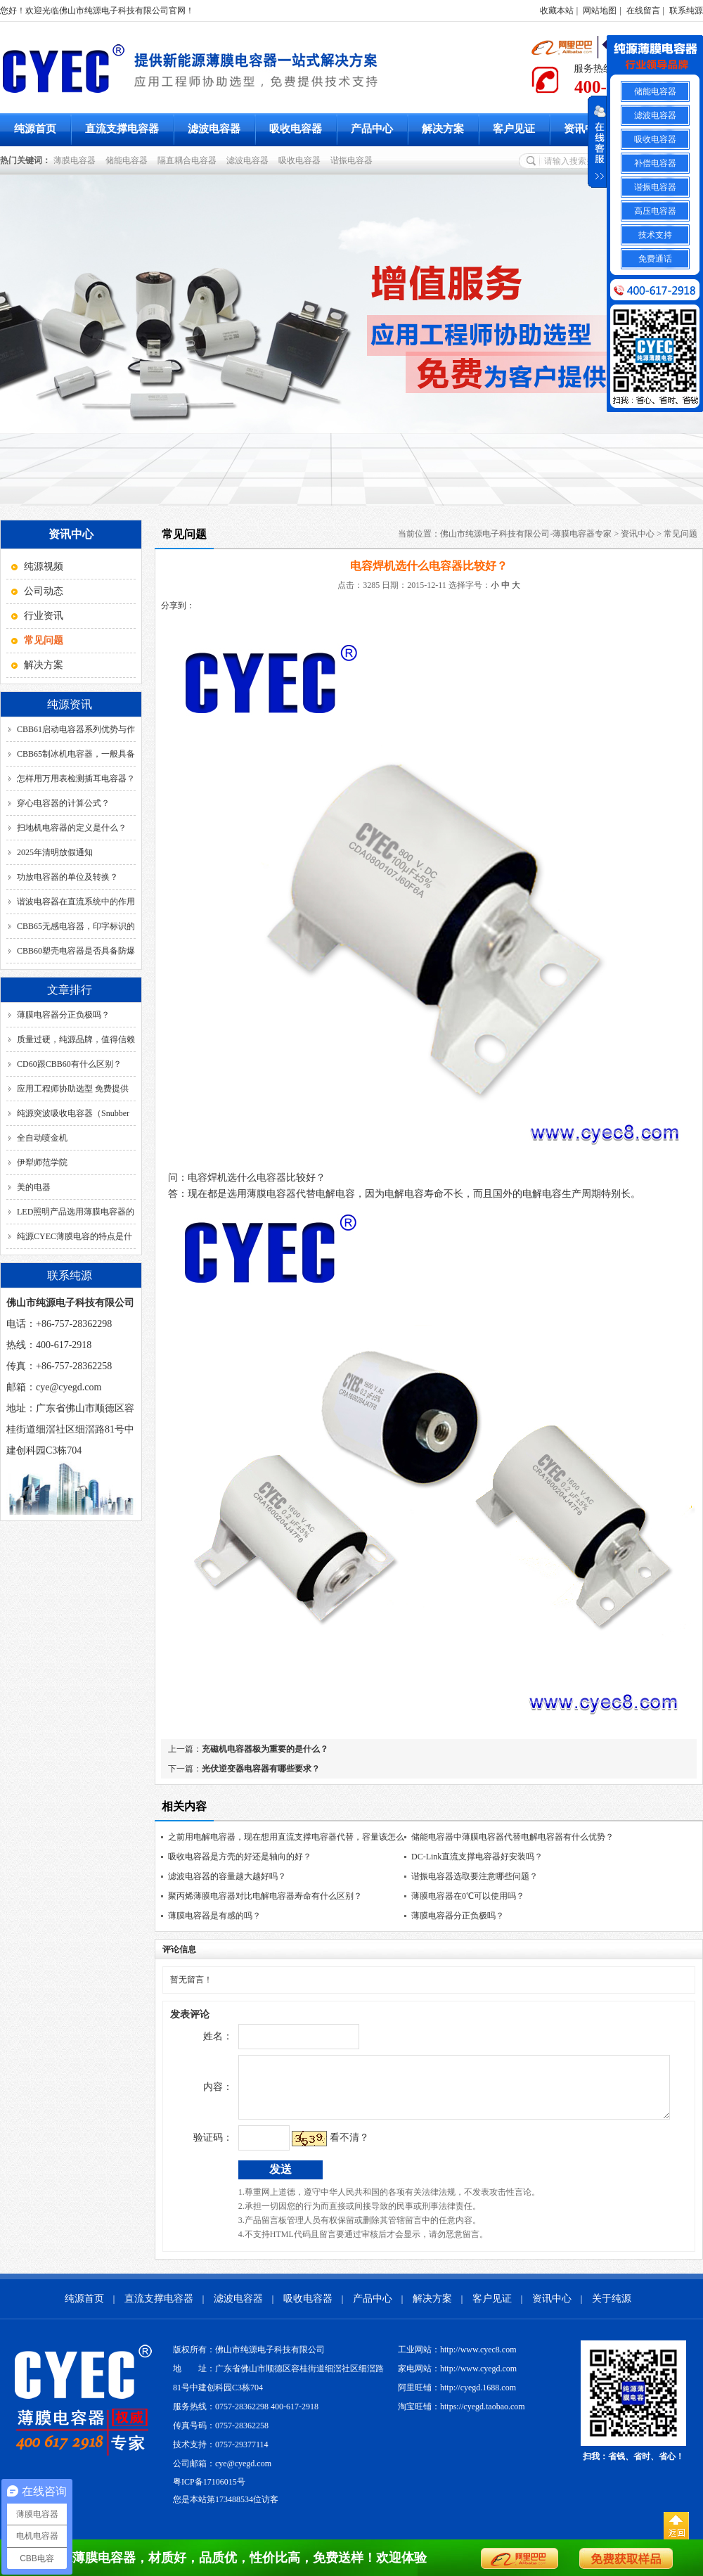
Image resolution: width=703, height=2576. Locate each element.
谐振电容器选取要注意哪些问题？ (474, 1876)
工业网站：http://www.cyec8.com (457, 2360)
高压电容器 (655, 211)
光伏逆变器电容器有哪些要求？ (261, 1769)
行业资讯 (43, 615)
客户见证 (514, 128)
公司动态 (43, 591)
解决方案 (443, 128)
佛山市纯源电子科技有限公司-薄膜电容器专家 (526, 534)
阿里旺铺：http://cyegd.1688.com (457, 2398)
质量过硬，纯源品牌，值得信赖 (76, 1039)
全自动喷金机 (42, 1138)
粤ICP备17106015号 (209, 2492)
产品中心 (372, 128)
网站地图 (600, 10)
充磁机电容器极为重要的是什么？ (265, 1749)
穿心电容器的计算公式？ (63, 803)
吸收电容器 (295, 128)
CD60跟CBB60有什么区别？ (69, 1064)
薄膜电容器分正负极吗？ (63, 1015)
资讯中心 (585, 128)
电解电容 (542, 1193)
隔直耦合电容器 (189, 160)
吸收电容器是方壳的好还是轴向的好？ (239, 1856)
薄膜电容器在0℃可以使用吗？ (467, 1896)
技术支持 (655, 235)
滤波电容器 (214, 128)
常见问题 (680, 534)
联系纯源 (686, 10)
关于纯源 (611, 2309)
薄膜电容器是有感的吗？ (214, 1916)
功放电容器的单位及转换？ (67, 877)
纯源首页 (35, 128)
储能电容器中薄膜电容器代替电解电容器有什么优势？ (512, 1837)
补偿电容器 (655, 163)
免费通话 (655, 259)
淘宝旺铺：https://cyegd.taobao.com (461, 2417)
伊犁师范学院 (42, 1162)
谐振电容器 (353, 160)
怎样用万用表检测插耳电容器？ (76, 778)
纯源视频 (43, 566)
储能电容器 (128, 160)
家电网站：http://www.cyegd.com (457, 2379)
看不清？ (320, 2148)
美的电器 (34, 1187)
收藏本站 (557, 10)
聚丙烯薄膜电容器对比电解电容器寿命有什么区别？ (265, 1896)
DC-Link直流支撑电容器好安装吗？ (477, 1856)
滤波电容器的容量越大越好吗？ (227, 1876)
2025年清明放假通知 (55, 852)
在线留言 (643, 10)
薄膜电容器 (76, 160)
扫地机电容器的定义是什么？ (72, 828)
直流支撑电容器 (122, 128)
